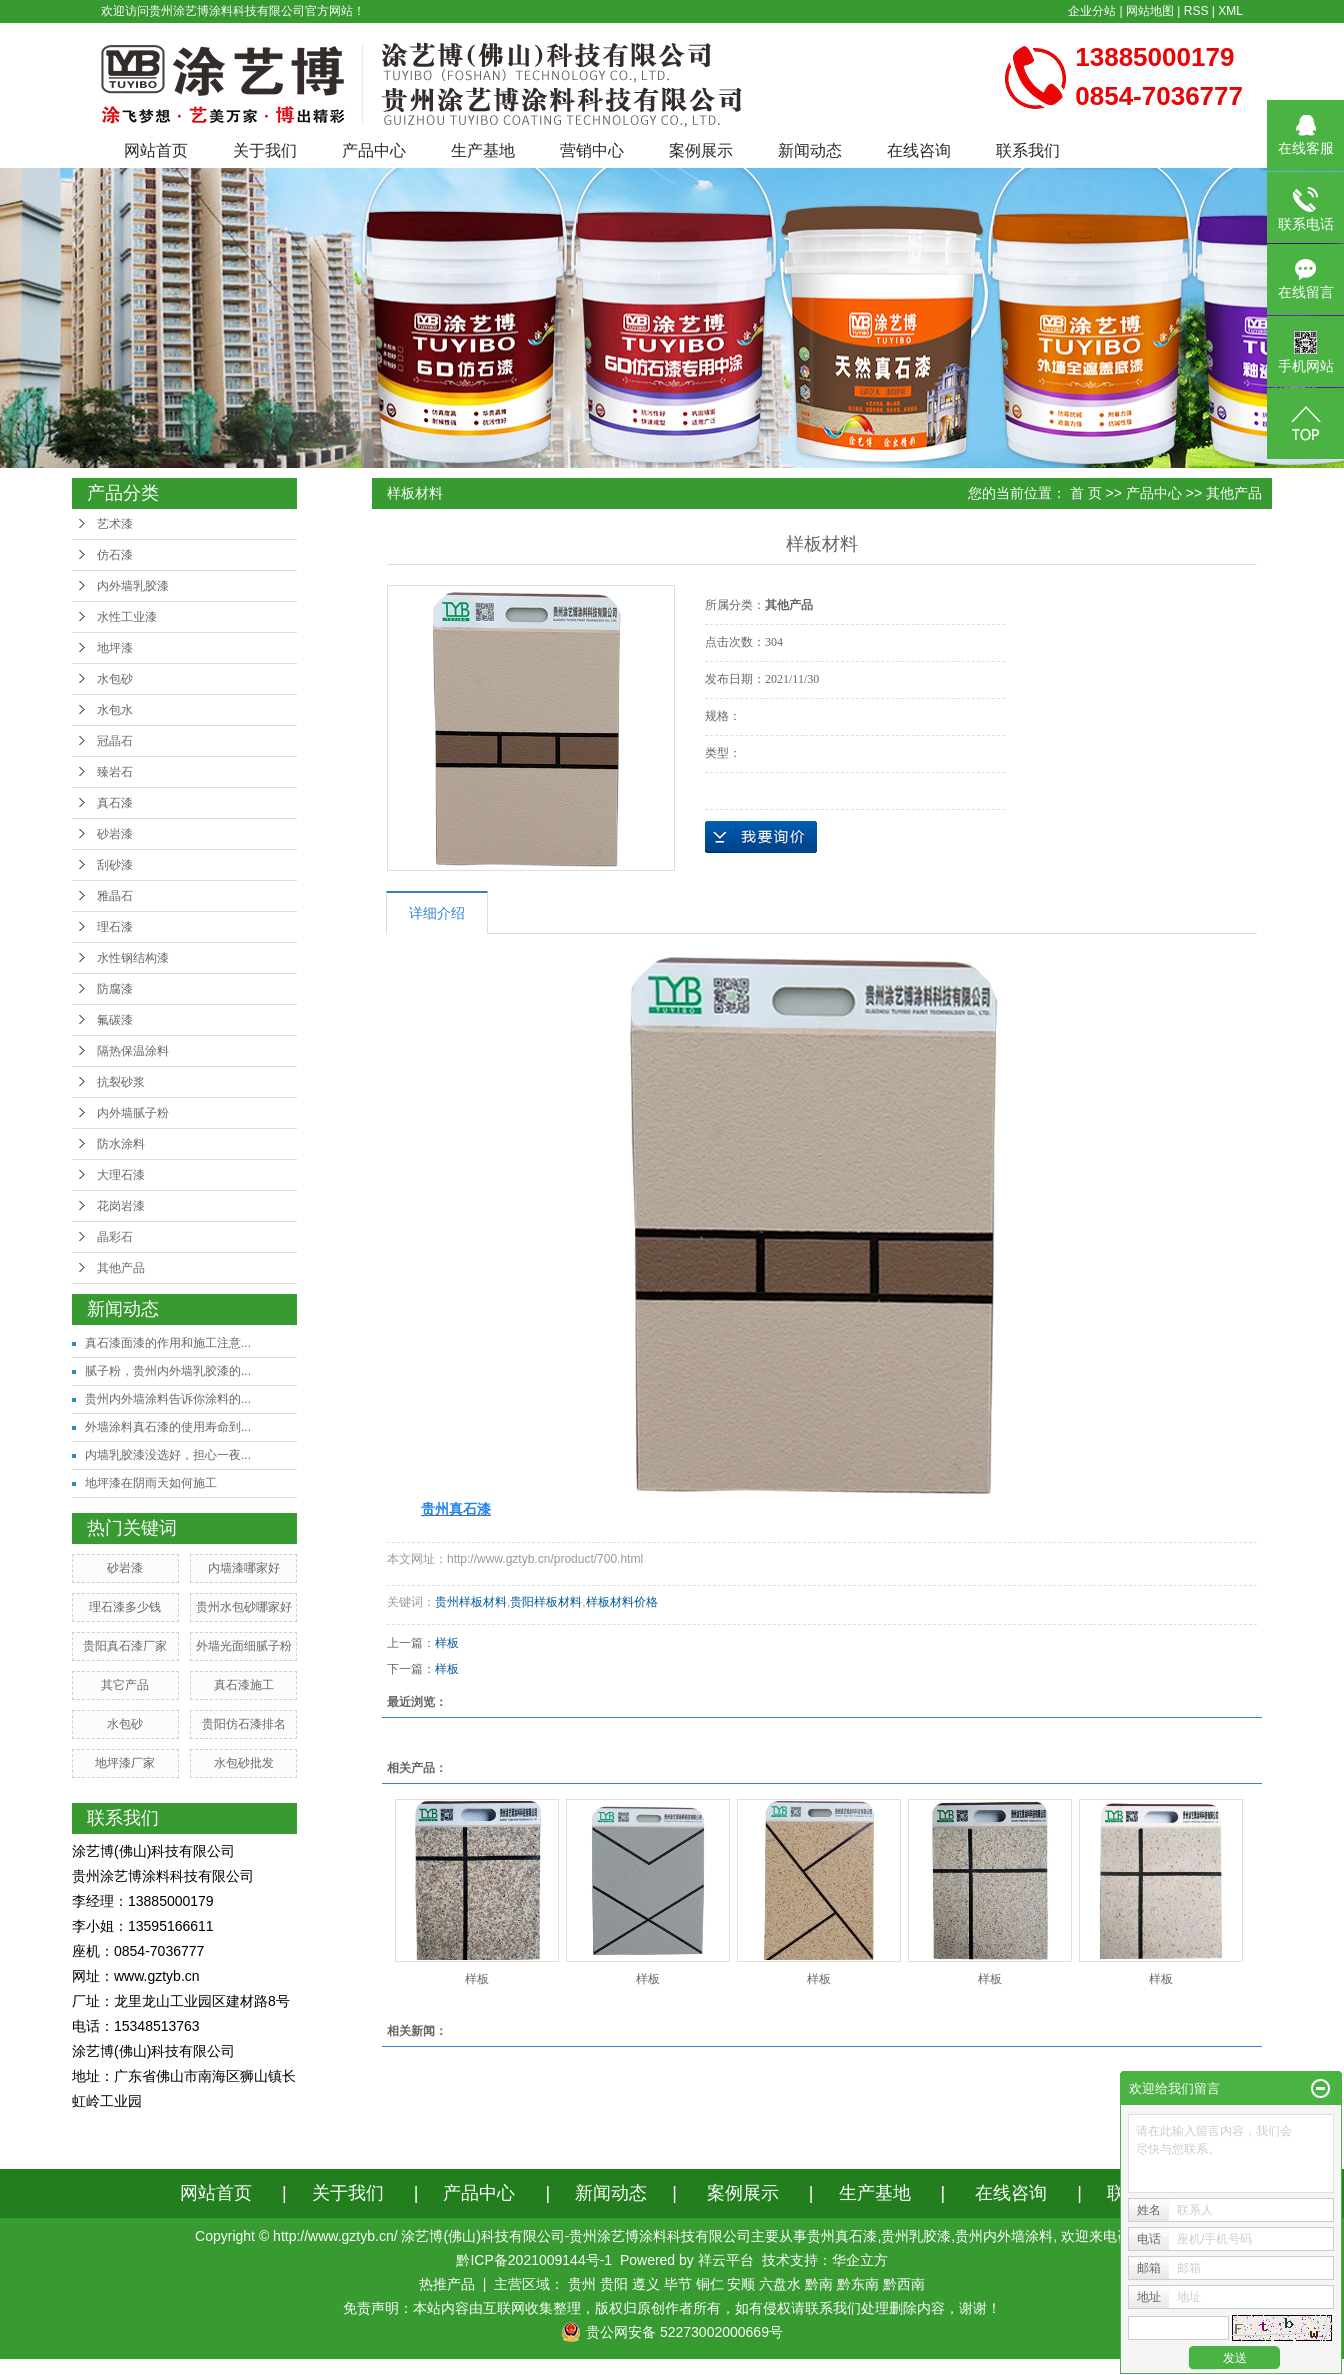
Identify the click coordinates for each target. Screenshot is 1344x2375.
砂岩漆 (115, 834)
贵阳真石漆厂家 (125, 1646)
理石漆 (115, 927)
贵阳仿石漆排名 (244, 1724)
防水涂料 (121, 1144)
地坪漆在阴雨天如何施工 (151, 1483)
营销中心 (592, 150)
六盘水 (780, 2284)
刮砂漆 (115, 865)
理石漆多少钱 (125, 1607)
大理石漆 (121, 1175)
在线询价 (761, 837)
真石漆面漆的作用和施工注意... (168, 1343)
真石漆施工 (244, 1685)
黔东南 (858, 2284)
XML (1230, 11)
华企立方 (860, 2260)
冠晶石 (115, 741)
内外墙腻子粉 (133, 1113)
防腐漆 (115, 989)
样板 (447, 1643)
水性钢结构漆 (133, 958)
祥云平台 (726, 2260)
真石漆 (115, 803)
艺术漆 (115, 524)
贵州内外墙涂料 (1004, 2236)
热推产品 (447, 2284)
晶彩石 (115, 1237)
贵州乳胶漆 (916, 2236)
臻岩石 (115, 772)
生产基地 (483, 150)
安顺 (741, 2284)
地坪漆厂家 (125, 1763)
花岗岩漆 (121, 1206)
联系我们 (1028, 150)
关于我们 (265, 150)
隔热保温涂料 (133, 1051)
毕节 (678, 2284)
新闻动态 (810, 150)
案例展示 (701, 150)
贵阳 (614, 2284)
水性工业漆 (127, 617)
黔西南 (904, 2284)
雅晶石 (115, 896)
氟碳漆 (115, 1020)
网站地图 (1150, 11)
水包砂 (115, 679)
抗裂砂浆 (121, 1082)
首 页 (1086, 493)
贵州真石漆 (842, 2236)
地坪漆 (115, 648)
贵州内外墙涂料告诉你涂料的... (168, 1399)
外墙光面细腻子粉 (244, 1646)
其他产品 (121, 1268)
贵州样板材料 (471, 1602)
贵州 (582, 2284)
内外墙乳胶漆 (133, 586)
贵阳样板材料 (546, 1602)
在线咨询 (919, 150)
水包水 (115, 710)
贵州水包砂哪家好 (244, 1607)
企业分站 (1092, 11)
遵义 (646, 2284)
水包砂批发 (244, 1763)
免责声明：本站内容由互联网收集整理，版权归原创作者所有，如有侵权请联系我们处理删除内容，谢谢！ (672, 2308)
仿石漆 (115, 555)
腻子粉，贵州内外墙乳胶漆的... (168, 1371)
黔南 (819, 2284)
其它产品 (125, 1685)
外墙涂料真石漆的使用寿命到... (168, 1427)
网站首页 (156, 150)
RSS (1196, 11)
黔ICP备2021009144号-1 (534, 2260)
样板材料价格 (622, 1602)
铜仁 (710, 2284)
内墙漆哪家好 (244, 1568)
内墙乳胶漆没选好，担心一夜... (168, 1455)
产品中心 (374, 150)
